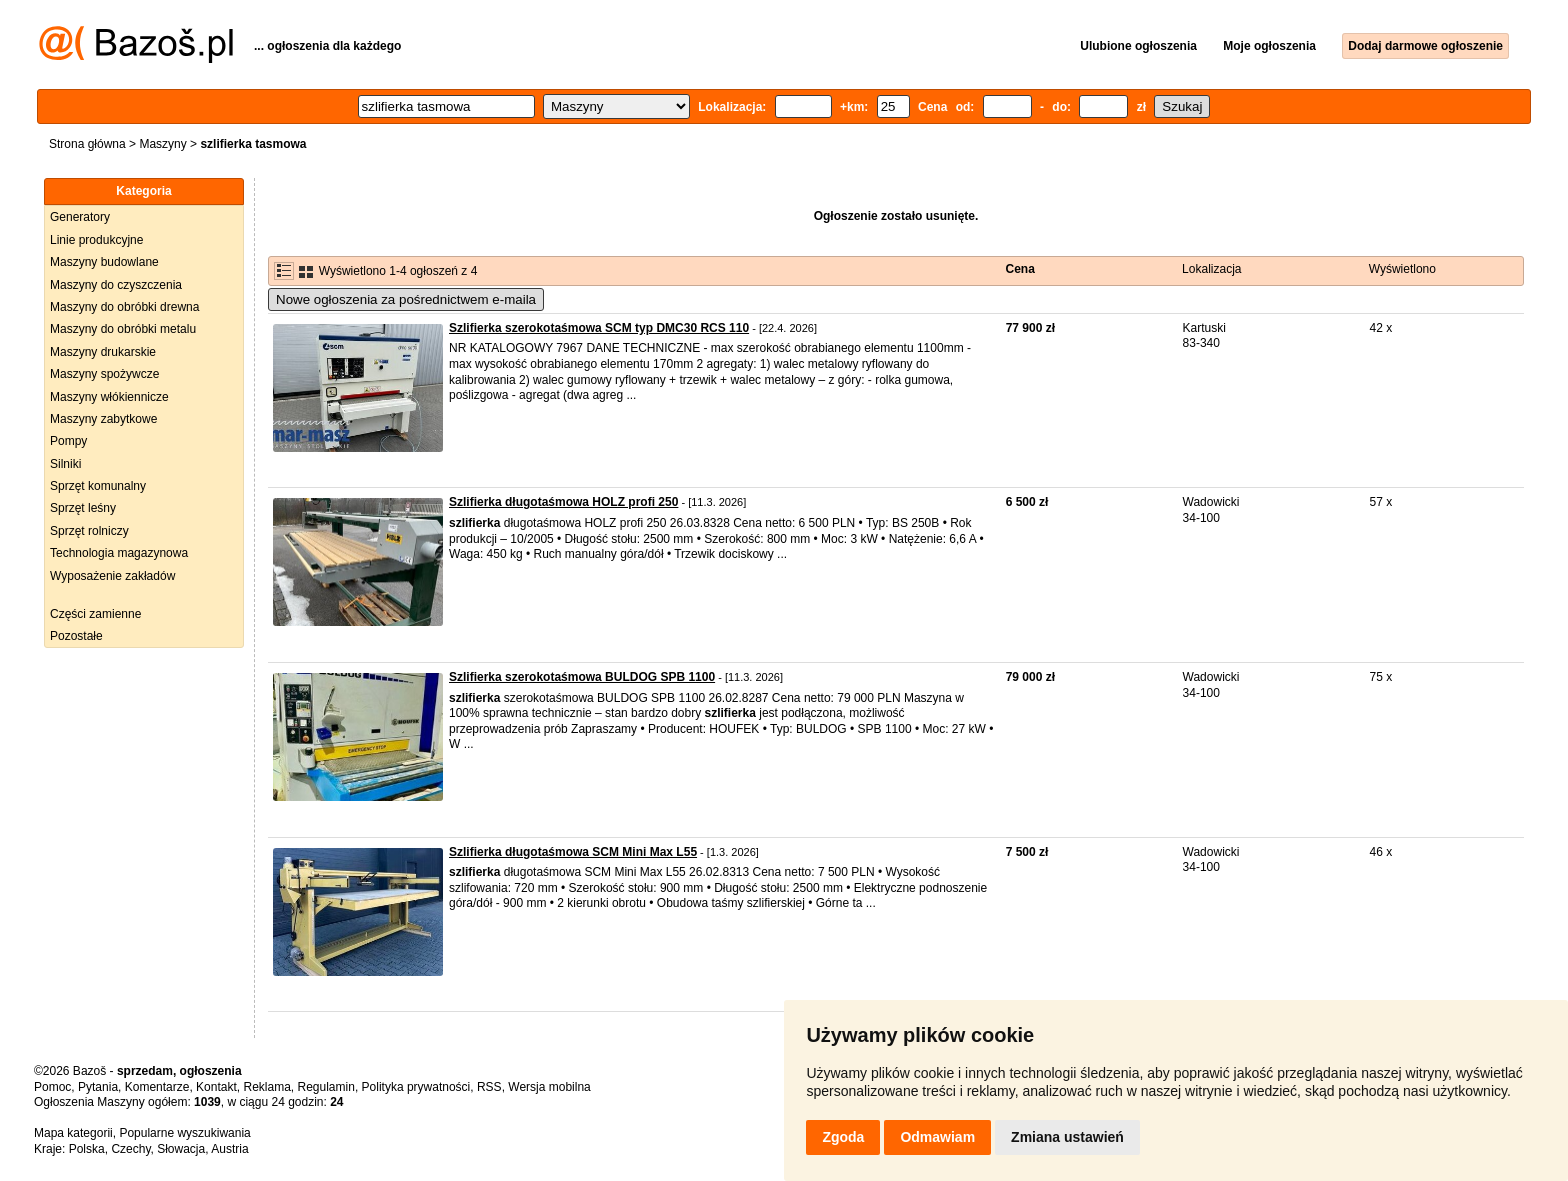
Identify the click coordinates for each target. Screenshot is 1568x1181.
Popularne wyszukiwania (184, 1133)
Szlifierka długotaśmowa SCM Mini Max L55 (573, 852)
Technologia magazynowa (119, 553)
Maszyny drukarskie (103, 352)
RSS (489, 1087)
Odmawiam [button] (937, 1137)
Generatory (80, 217)
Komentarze (157, 1087)
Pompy (68, 441)
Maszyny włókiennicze (109, 397)
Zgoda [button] (843, 1137)
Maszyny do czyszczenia (116, 285)
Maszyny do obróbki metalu (123, 329)
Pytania (98, 1087)
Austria (229, 1149)
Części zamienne (95, 614)
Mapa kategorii (73, 1133)
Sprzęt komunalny (98, 486)
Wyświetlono (1402, 269)
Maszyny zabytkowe (103, 419)
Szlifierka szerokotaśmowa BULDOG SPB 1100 (582, 677)
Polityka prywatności (416, 1087)
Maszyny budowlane (104, 262)
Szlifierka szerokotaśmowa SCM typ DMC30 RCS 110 (599, 328)
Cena (1020, 269)
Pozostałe (76, 636)
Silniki (65, 464)
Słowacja (181, 1149)
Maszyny (162, 144)
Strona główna (87, 144)
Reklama (266, 1087)
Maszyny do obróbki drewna (124, 307)
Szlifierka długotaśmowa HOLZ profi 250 (563, 502)
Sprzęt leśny (83, 508)
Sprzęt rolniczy (89, 531)
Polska (87, 1149)
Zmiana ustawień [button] (1067, 1137)
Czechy (130, 1149)
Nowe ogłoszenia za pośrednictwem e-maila (406, 299)
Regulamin (326, 1087)
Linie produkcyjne (96, 240)
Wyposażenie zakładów (112, 576)
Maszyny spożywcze (104, 374)
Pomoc (52, 1087)
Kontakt (216, 1087)
